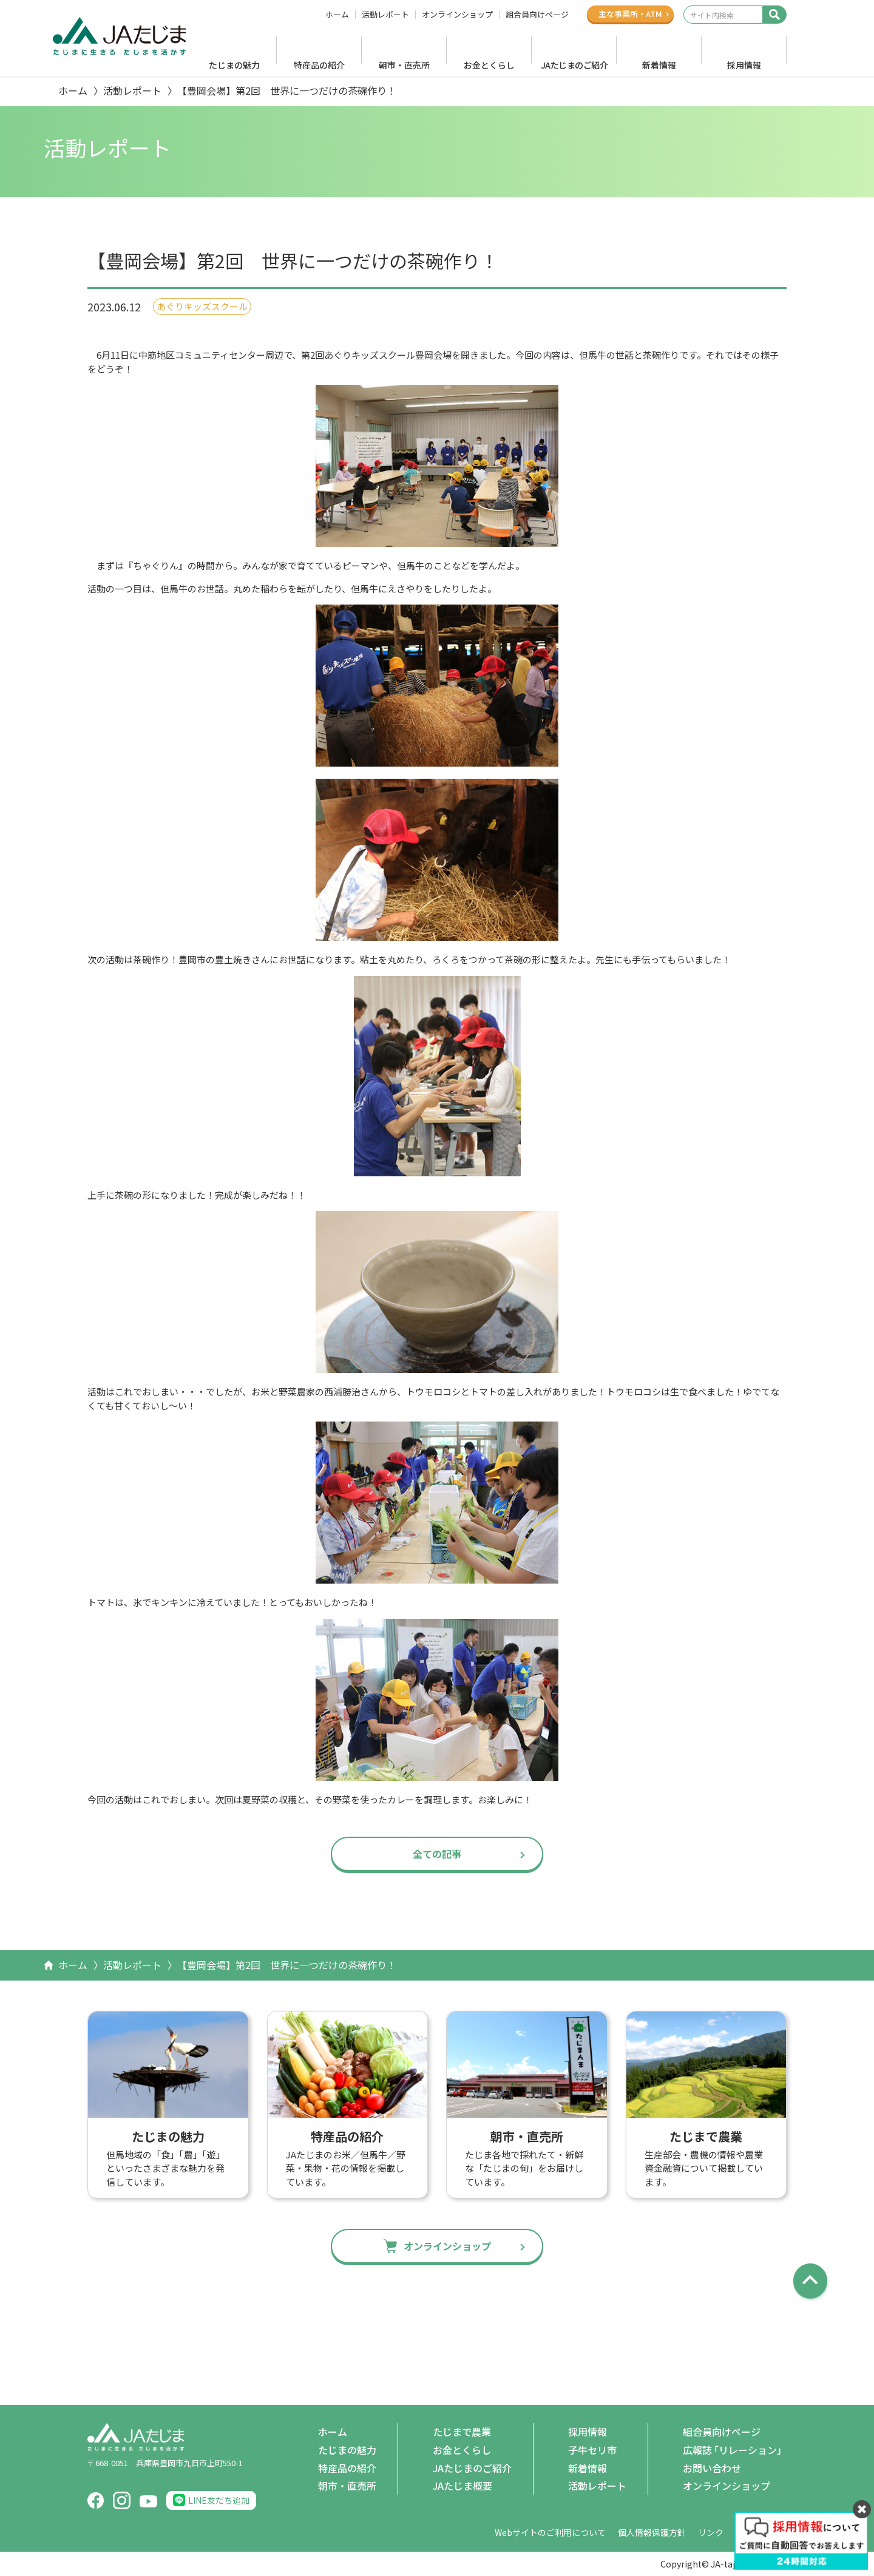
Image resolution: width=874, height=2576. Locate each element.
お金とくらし (489, 65)
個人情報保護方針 (652, 2532)
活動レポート (385, 14)
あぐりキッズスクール (202, 306)
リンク (710, 2532)
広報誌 (735, 2450)
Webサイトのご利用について (550, 2532)
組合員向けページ (537, 14)
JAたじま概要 (462, 2485)
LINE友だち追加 (218, 2500)
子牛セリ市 (592, 2449)
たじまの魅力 (234, 65)
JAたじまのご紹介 (574, 65)
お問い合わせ (712, 2468)
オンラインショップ (457, 14)
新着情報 (659, 65)
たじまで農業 (462, 2431)
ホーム (337, 14)
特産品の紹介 (319, 65)
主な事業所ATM (630, 13)
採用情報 (744, 65)
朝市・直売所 (404, 65)
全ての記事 (437, 1853)
